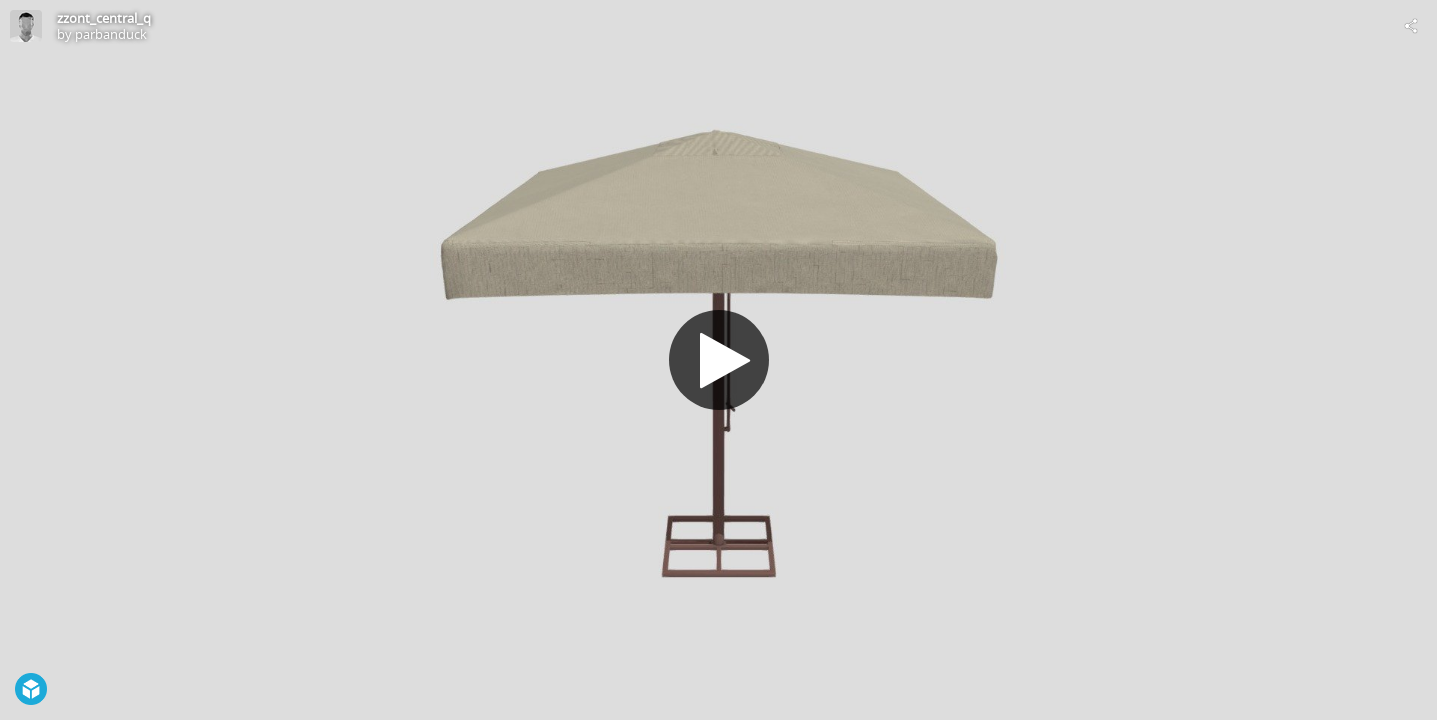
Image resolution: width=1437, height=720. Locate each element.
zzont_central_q (104, 18)
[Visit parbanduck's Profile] (26, 26)
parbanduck (111, 34)
